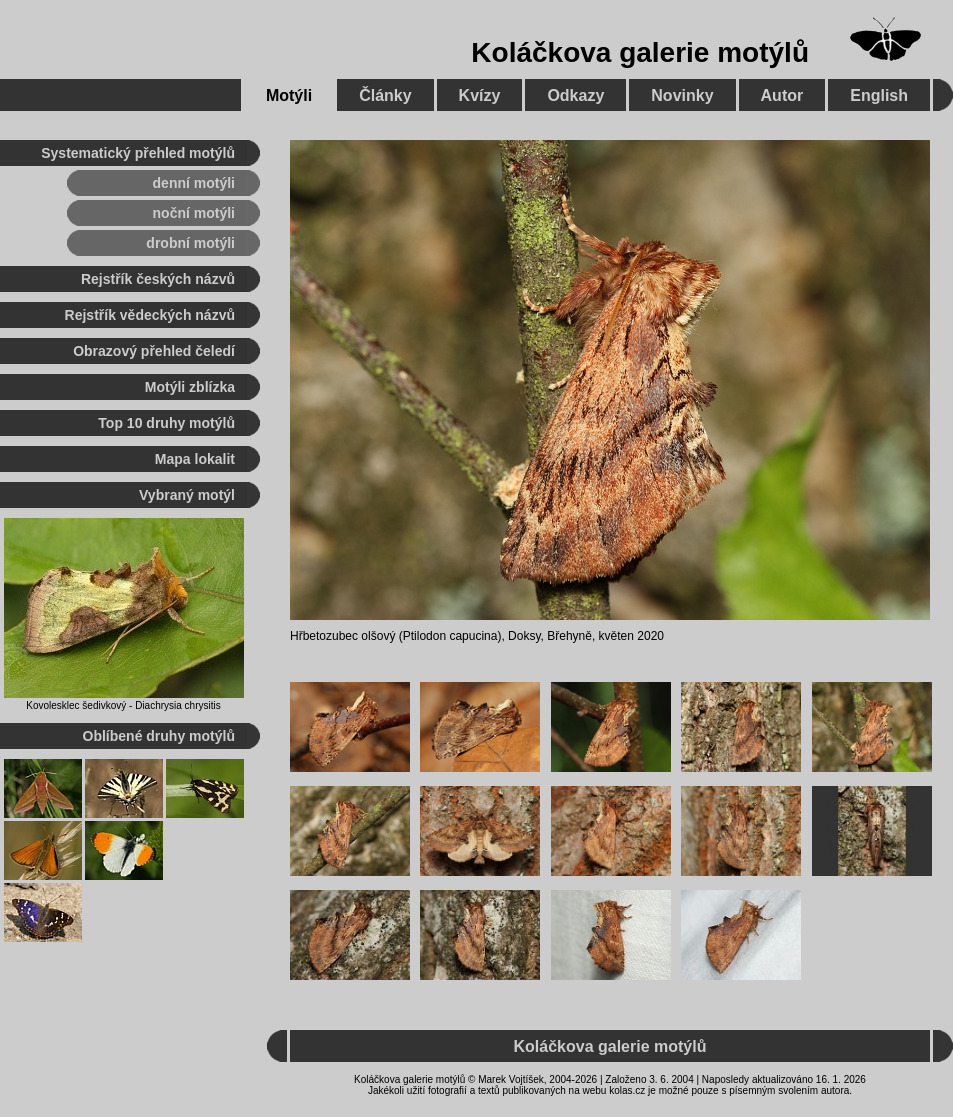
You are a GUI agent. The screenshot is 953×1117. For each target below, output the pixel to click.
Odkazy (575, 95)
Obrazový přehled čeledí (154, 351)
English (879, 95)
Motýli (289, 95)
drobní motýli (190, 243)
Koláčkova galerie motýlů (640, 52)
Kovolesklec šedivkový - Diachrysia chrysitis (123, 705)
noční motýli (194, 213)
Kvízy (480, 95)
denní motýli (194, 183)
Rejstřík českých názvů (158, 279)
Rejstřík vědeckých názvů (150, 315)
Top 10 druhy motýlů (166, 423)
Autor (782, 95)
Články (385, 95)
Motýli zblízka (190, 387)
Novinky (682, 95)
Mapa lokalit (195, 459)
